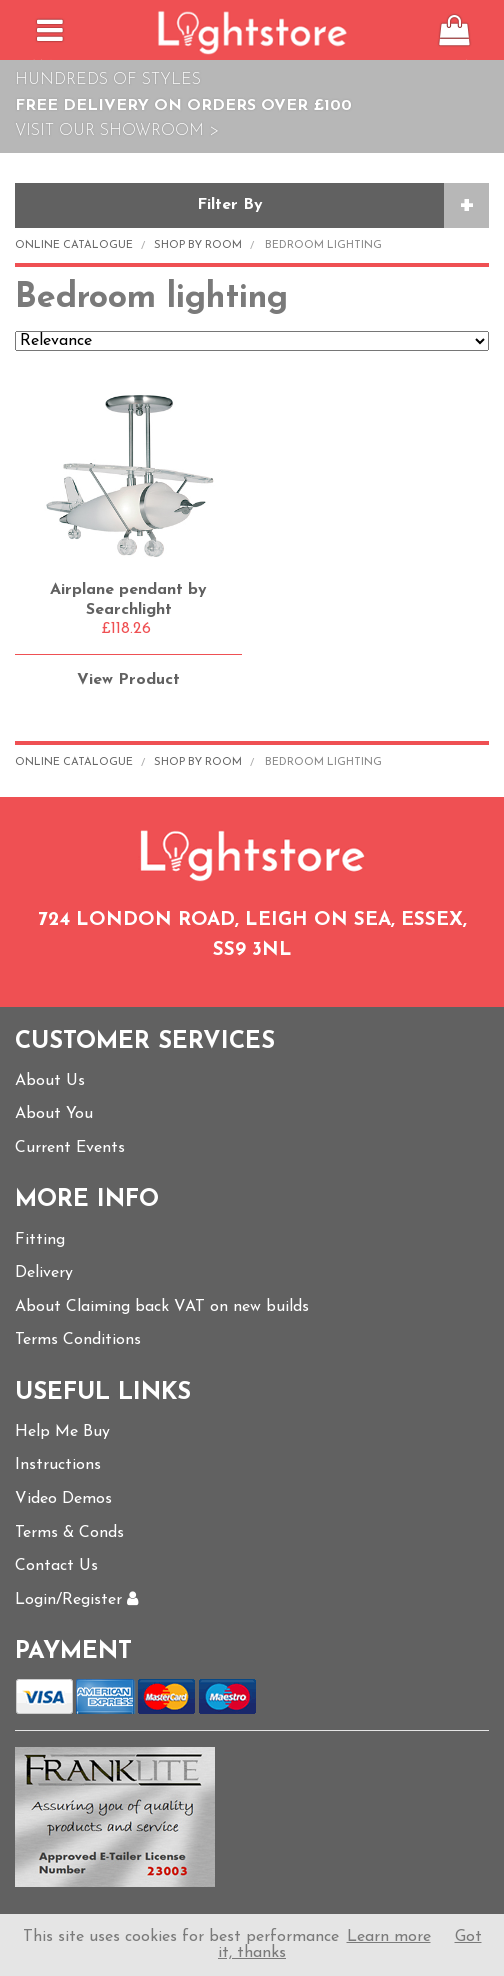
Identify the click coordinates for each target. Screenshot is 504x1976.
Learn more (389, 1937)
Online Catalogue (74, 245)
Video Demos (63, 1499)
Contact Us (56, 1566)
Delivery (44, 1273)
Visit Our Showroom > (117, 131)
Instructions (58, 1465)
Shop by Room (198, 245)
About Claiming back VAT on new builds (162, 1307)
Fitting (40, 1240)
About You (54, 1114)
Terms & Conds (69, 1533)
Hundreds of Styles (108, 80)
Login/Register (76, 1600)
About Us (50, 1081)
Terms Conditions (78, 1340)
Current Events (70, 1148)
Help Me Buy (62, 1432)
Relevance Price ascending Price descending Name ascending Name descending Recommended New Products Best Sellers (252, 341)
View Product (128, 680)
